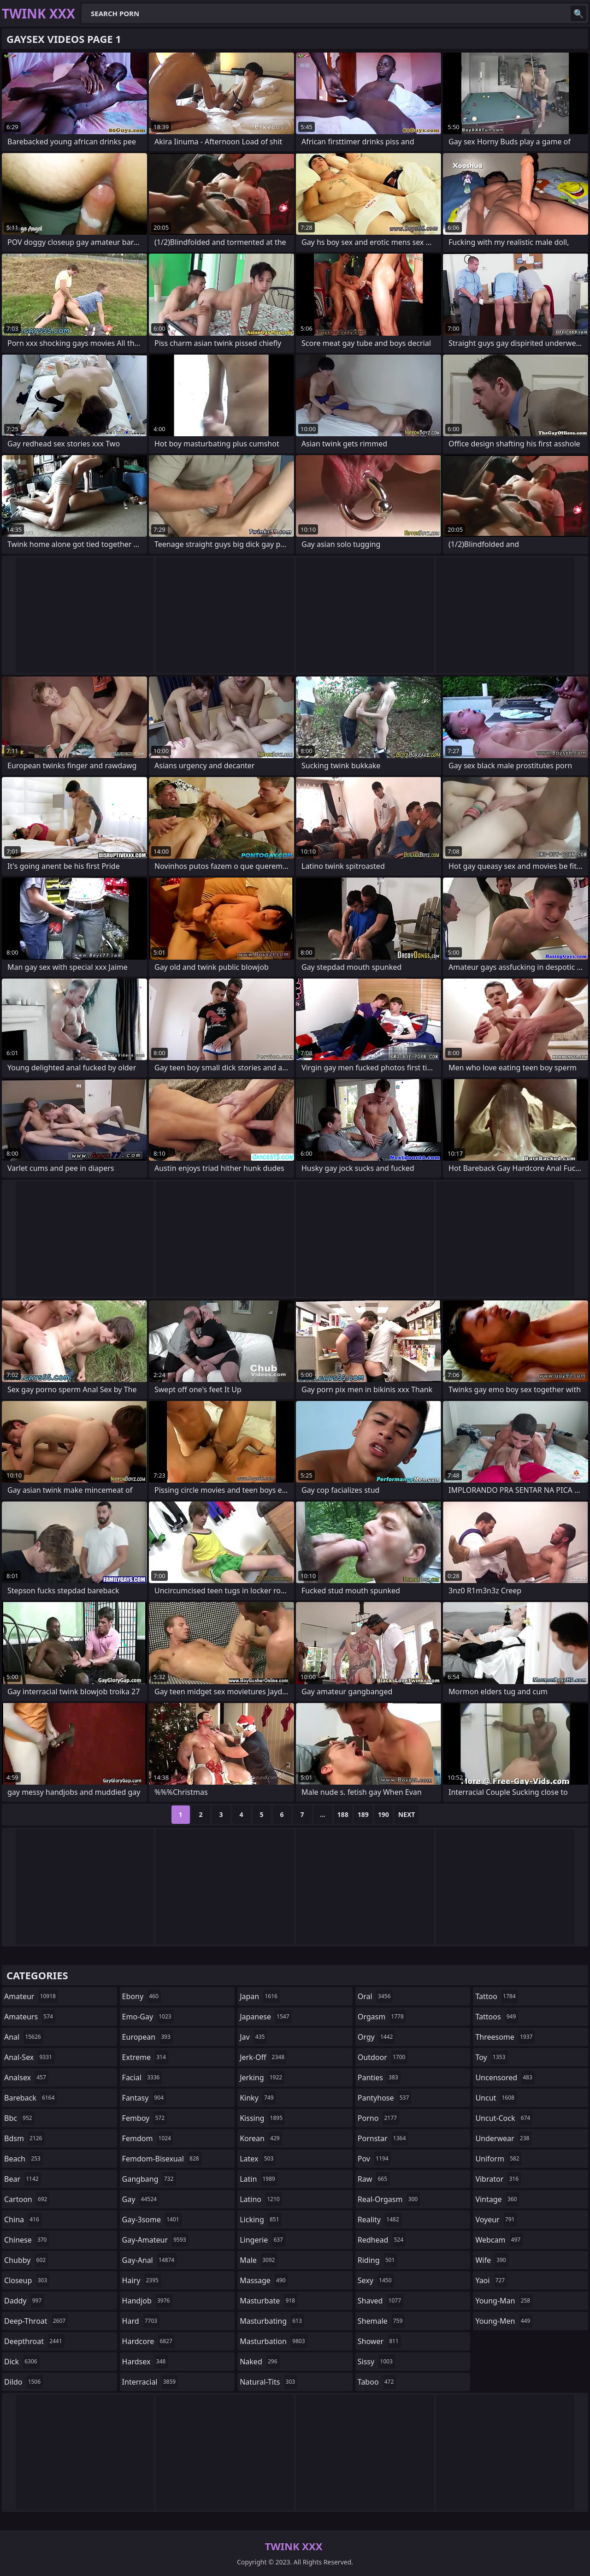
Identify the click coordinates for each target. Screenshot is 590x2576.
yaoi (491, 2280)
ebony (141, 1996)
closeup (26, 2280)
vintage (497, 2199)
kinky (258, 2098)
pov (374, 2159)
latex (258, 2159)
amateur (31, 1996)
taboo (377, 2382)
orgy (376, 2037)
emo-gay (148, 2017)
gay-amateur (155, 2240)
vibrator (498, 2179)
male (258, 2260)
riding (377, 2260)
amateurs (29, 2017)
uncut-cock (503, 2118)
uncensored (504, 2077)
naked (259, 2361)
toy (491, 2057)
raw (373, 2179)
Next (406, 1814)
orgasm (382, 2017)
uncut (496, 2098)
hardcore (148, 2341)
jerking (262, 2077)
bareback (30, 2098)
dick (22, 2361)
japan (260, 1996)
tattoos (496, 2017)
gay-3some (152, 2219)
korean (261, 2138)
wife (491, 2260)
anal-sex (29, 2057)
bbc (19, 2118)
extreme (145, 2057)
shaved (380, 2301)
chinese (26, 2240)
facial (142, 2077)
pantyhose (385, 2098)
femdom (147, 2138)
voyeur (496, 2219)
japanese (265, 2017)
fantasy (144, 2098)
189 (363, 1814)
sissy (376, 2361)
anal (23, 2037)
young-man (503, 2301)
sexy (376, 2280)
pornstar (383, 2138)
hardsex (145, 2361)
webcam (499, 2240)
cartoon (26, 2199)
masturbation (273, 2341)
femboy (144, 2118)
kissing (262, 2118)
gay (140, 2199)
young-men (503, 2321)
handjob (147, 2301)
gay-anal (149, 2260)
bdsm (24, 2138)
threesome (505, 2037)
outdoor (383, 2057)
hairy (141, 2280)
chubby (26, 2260)
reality (379, 2219)
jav (253, 2037)
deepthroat (34, 2341)
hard (141, 2321)
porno (378, 2118)
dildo (23, 2382)
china (22, 2219)
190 (383, 1814)
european (147, 2037)
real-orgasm (389, 2199)
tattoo (496, 1996)
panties (379, 2077)
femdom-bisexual (161, 2159)
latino (261, 2199)
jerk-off (263, 2057)
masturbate (268, 2301)
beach (23, 2159)
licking (260, 2219)
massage (264, 2280)
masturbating (272, 2321)
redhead (382, 2240)
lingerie (262, 2240)
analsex (26, 2077)
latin (258, 2179)
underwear (503, 2138)
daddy (24, 2301)
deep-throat (36, 2321)
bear (22, 2179)
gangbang (149, 2179)
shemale (381, 2321)
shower (379, 2341)
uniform (498, 2159)
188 (342, 1814)
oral (375, 1996)
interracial (150, 2382)
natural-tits (268, 2382)
